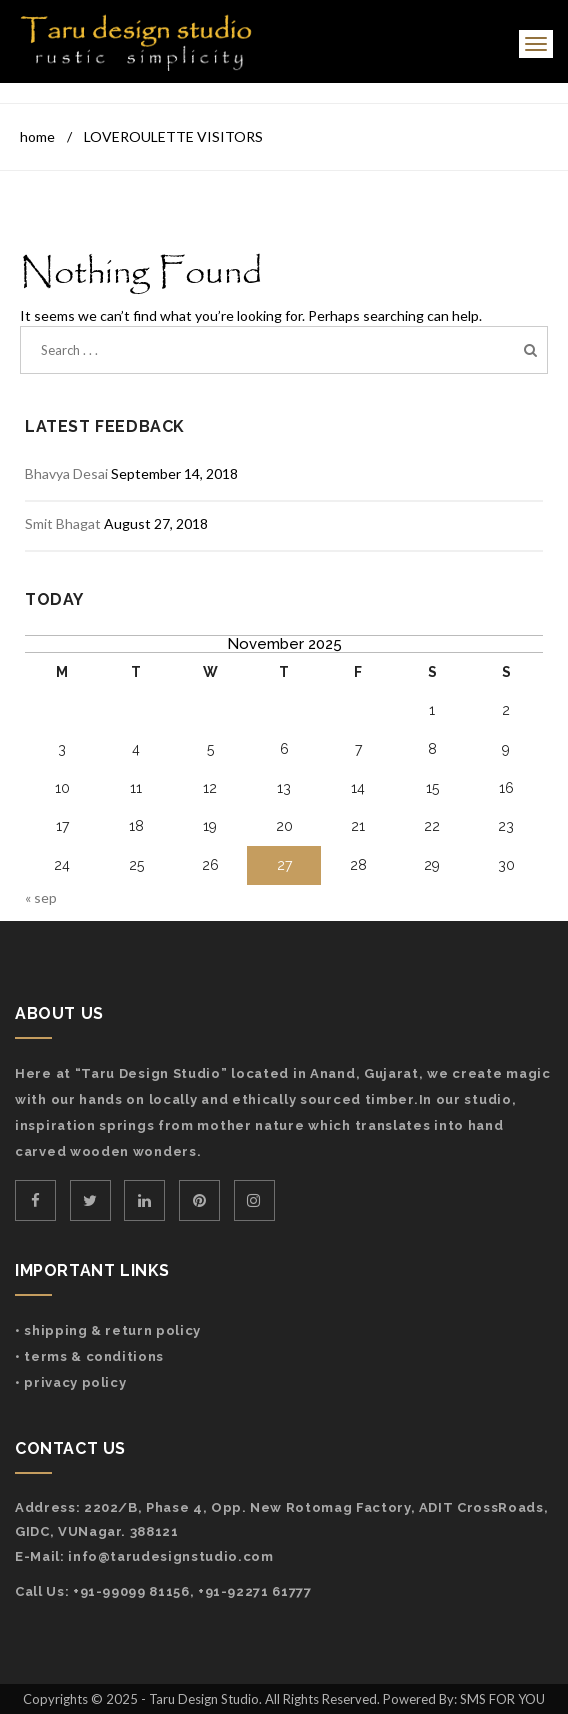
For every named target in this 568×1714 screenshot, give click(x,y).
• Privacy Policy (70, 1382)
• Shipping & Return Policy (108, 1330)
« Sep (41, 897)
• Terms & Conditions (89, 1356)
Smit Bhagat (63, 523)
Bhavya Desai (66, 473)
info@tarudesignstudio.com (170, 1556)
